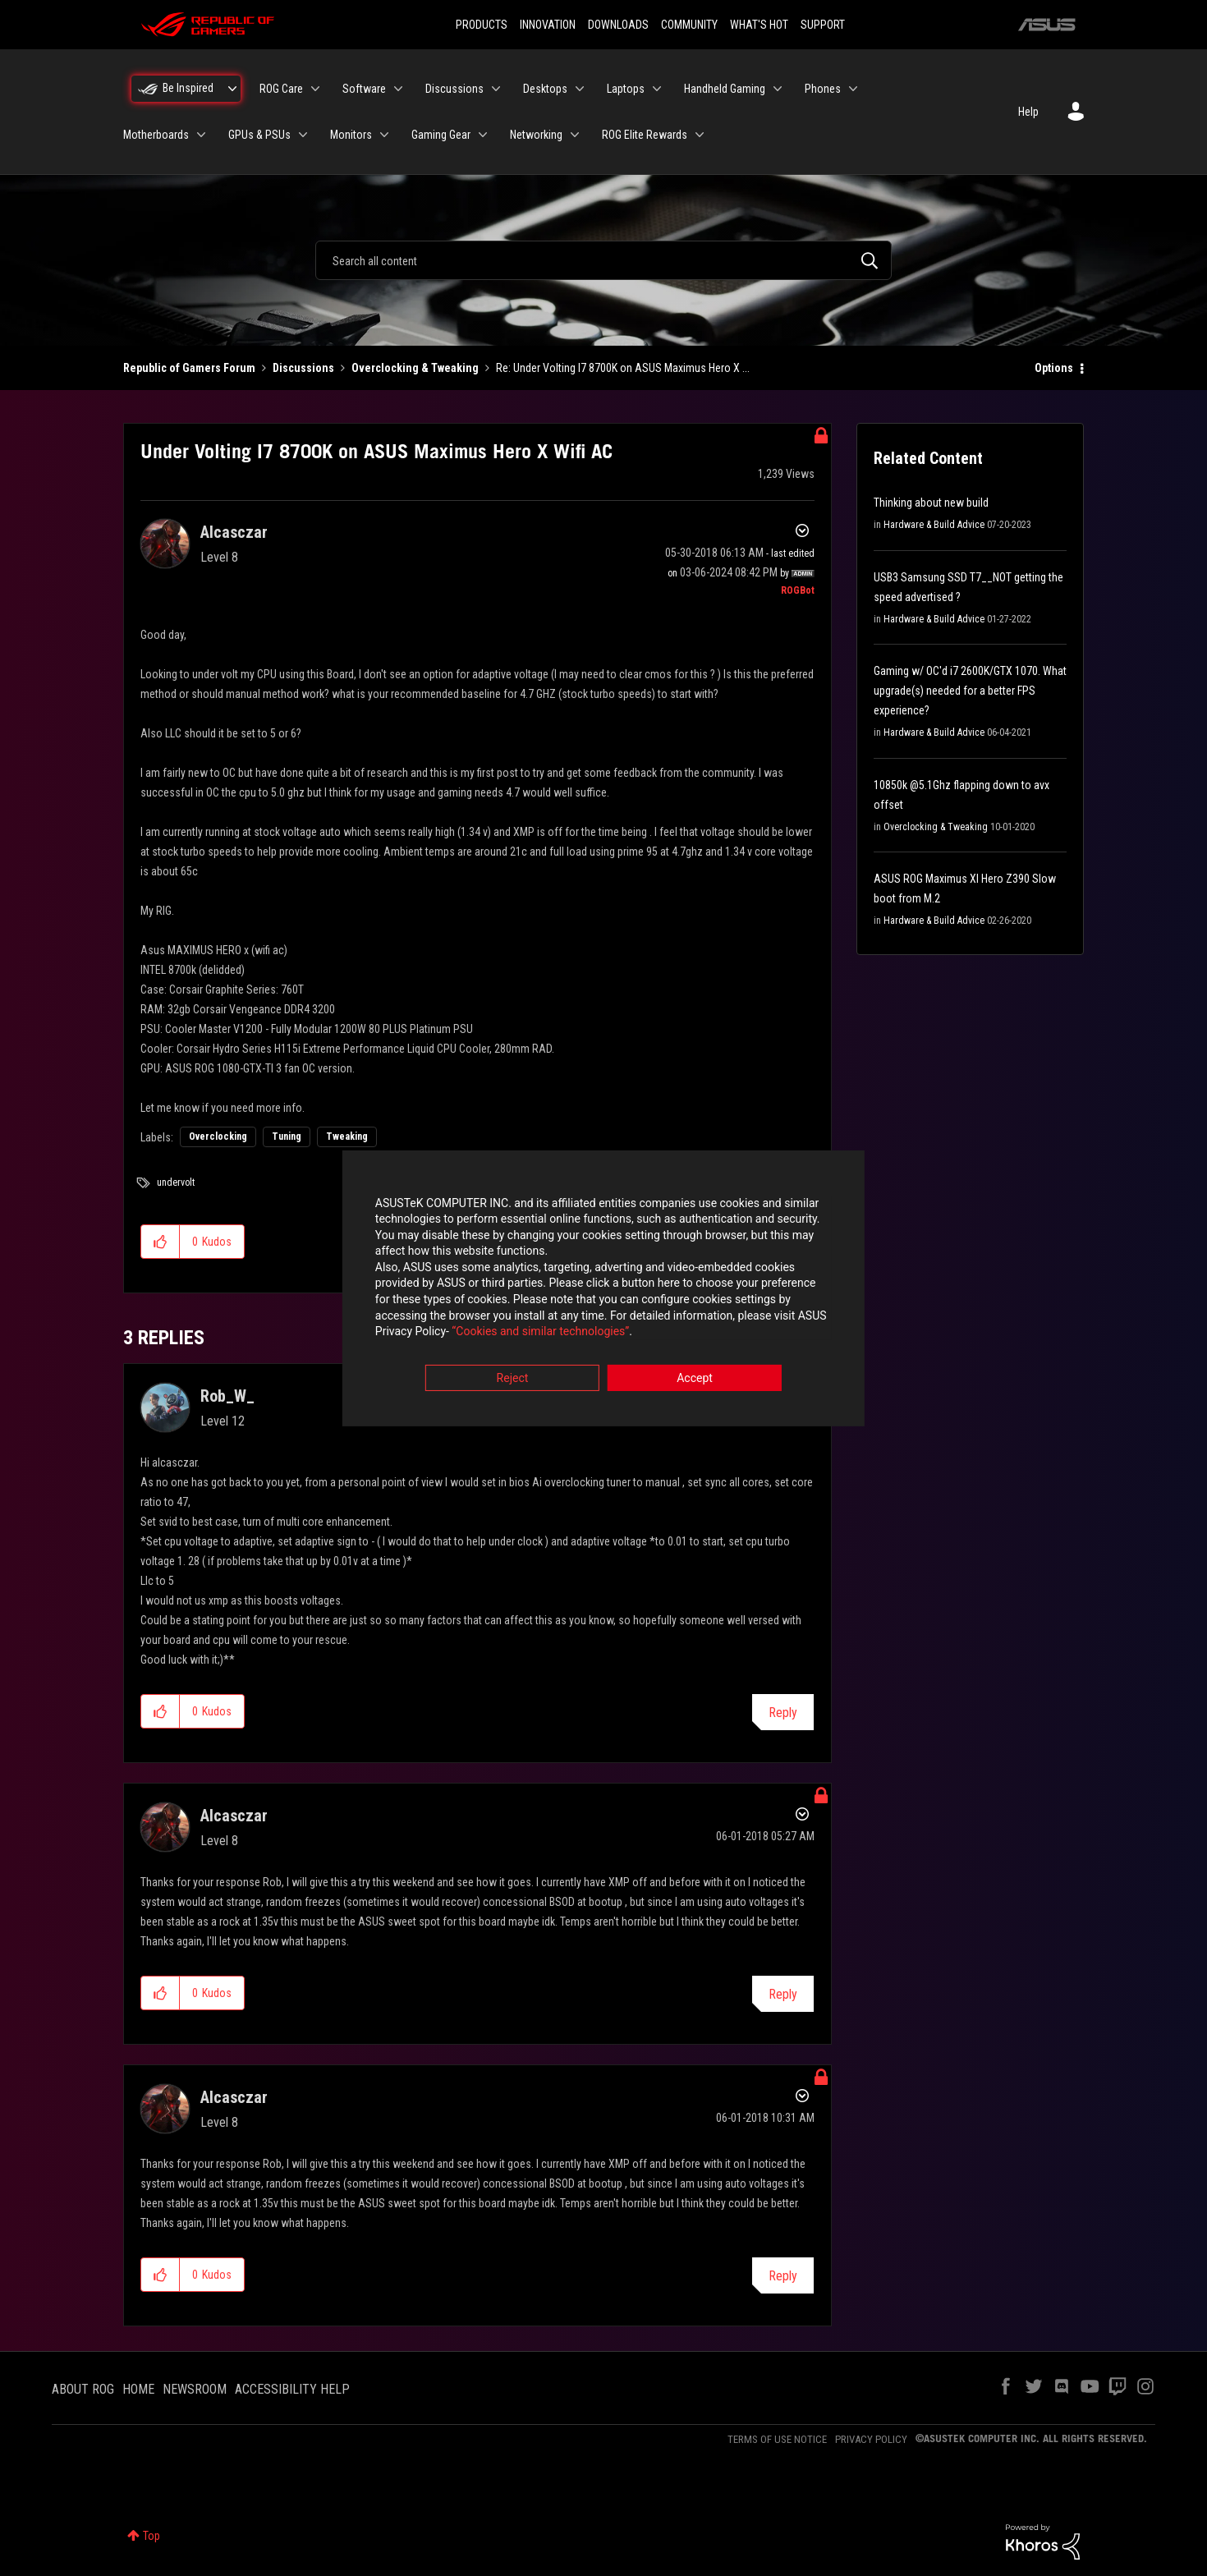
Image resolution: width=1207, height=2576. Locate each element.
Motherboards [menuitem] (156, 134)
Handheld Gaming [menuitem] (724, 88)
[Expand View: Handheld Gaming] (777, 88)
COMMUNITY (689, 24)
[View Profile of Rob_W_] (227, 1396)
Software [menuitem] (364, 88)
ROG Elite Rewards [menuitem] (644, 134)
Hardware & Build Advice (933, 524)
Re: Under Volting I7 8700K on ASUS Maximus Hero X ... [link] (623, 367)
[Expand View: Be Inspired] (232, 88)
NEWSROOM (195, 2389)
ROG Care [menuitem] (281, 88)
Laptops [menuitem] (626, 88)
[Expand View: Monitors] (384, 134)
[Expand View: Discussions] (496, 88)
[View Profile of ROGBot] (798, 590)
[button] (160, 1241)
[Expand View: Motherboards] (201, 134)
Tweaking (347, 1136)
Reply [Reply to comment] (783, 1712)
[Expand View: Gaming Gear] (483, 134)
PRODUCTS (481, 24)
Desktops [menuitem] (545, 88)
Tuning (286, 1136)
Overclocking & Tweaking (415, 367)
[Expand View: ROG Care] (315, 88)
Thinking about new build (931, 502)
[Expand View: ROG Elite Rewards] (699, 134)
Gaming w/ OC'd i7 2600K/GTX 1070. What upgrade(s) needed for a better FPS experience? (970, 690)
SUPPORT (823, 24)
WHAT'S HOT (759, 24)
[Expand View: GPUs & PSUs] (303, 134)
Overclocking (218, 1136)
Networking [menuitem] (536, 134)
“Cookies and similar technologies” (496, 1332)
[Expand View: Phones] (853, 88)
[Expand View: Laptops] (657, 88)
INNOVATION (548, 24)
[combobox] (603, 260)
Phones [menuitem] (823, 88)
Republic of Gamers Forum (189, 367)
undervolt (176, 1182)
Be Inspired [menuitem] (188, 87)
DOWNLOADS (618, 24)
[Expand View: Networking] (575, 134)
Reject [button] (513, 1378)
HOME (138, 2389)
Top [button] (151, 2535)
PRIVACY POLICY (871, 2439)
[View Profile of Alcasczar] (234, 532)
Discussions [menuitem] (454, 88)
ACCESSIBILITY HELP (292, 2389)
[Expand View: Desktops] (579, 88)
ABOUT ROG (83, 2389)
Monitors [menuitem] (351, 134)
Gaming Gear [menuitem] (440, 134)
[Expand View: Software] (398, 88)
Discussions (303, 367)
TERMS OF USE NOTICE (777, 2439)
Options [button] (1054, 367)
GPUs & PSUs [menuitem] (259, 134)
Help (1028, 111)
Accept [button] (695, 1378)
